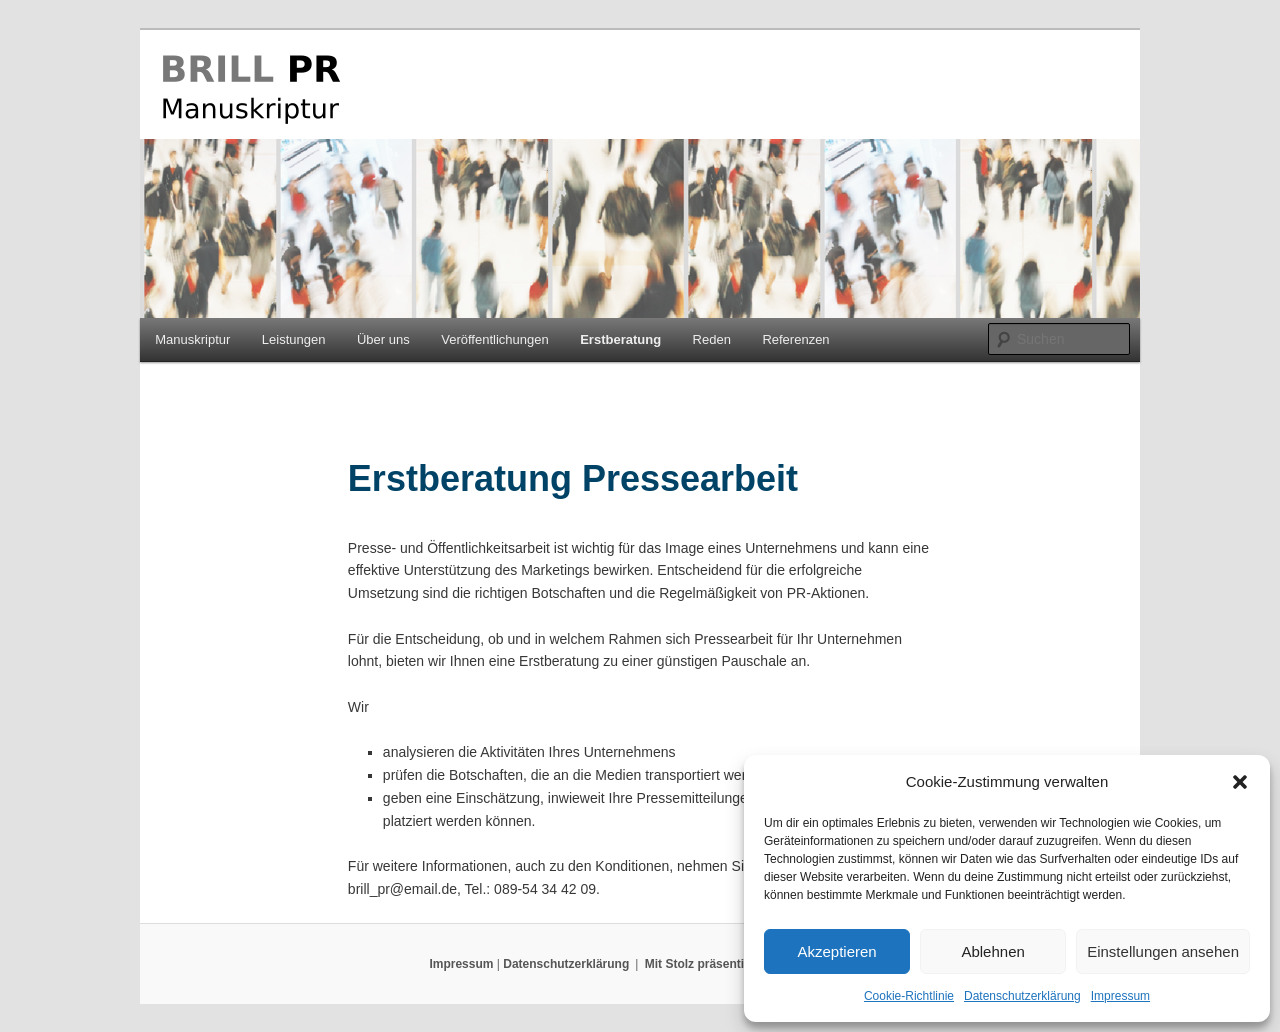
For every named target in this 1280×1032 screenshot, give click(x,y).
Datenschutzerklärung (1022, 996)
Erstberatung (620, 339)
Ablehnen (992, 951)
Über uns (383, 339)
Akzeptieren (836, 951)
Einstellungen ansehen (1163, 951)
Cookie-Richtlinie (909, 996)
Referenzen (795, 339)
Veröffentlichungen (494, 339)
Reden (712, 339)
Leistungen (294, 339)
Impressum (1120, 996)
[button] (1240, 782)
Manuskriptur (192, 339)
